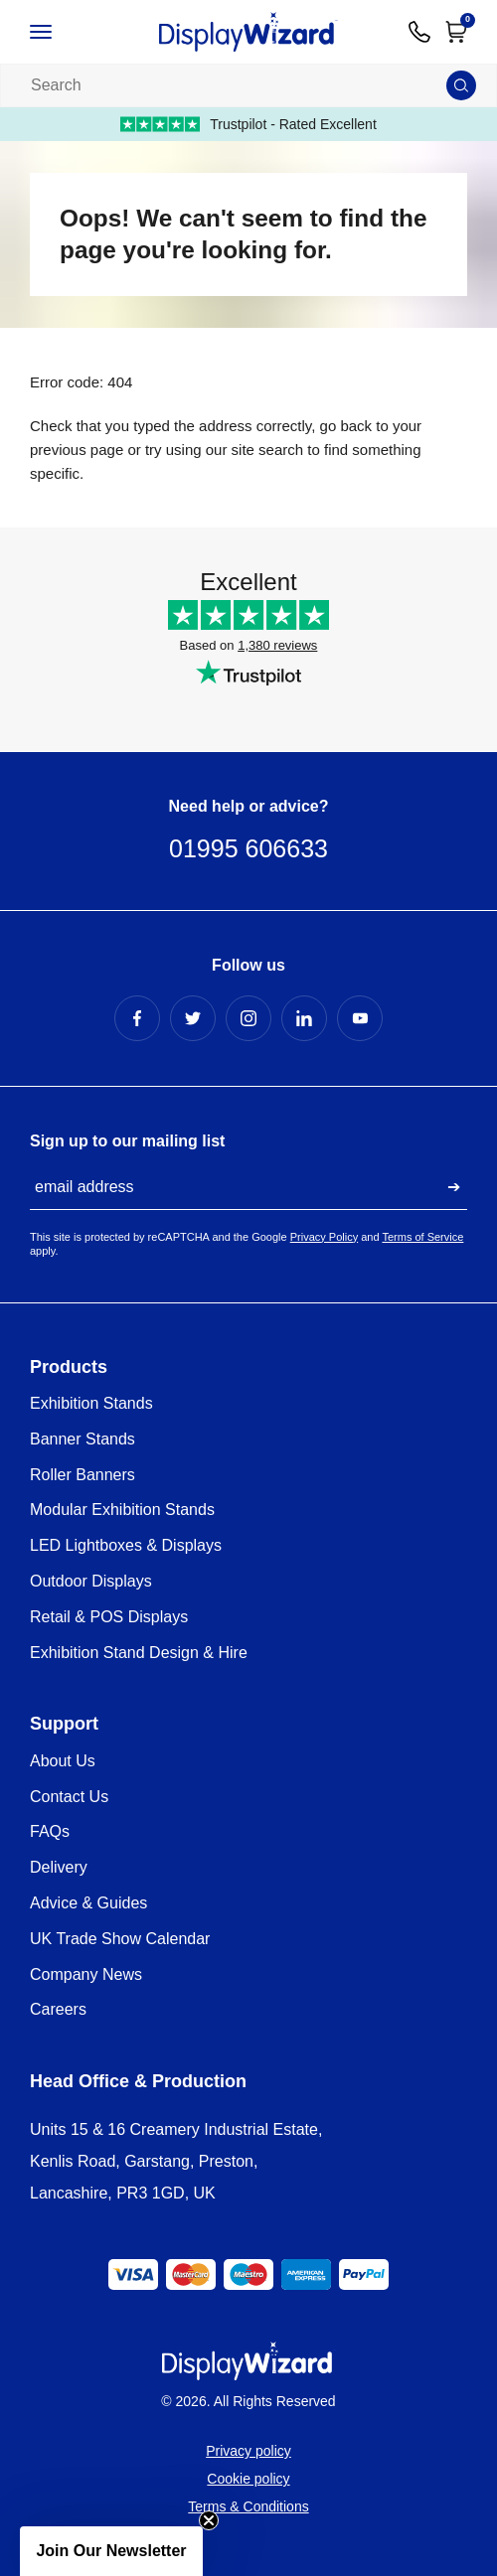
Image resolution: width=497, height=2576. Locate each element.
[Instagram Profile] (248, 1018)
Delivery (58, 1867)
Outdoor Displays (91, 1581)
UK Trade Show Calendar (120, 1938)
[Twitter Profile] (193, 1018)
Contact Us (69, 1796)
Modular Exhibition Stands (122, 1509)
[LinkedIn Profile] (304, 1018)
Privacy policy (248, 2451)
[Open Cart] (456, 32)
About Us (62, 1760)
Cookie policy (248, 2479)
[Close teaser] (209, 2520)
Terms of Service (422, 1237)
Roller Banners (82, 1474)
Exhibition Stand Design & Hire (139, 1652)
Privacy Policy (324, 1237)
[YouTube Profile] (360, 1018)
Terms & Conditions (248, 2506)
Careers (58, 2009)
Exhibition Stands (91, 1403)
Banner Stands (82, 1439)
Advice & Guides (88, 1902)
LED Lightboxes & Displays (126, 1545)
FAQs (50, 1831)
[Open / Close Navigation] (59, 32)
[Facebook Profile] (137, 1018)
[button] (111, 2551)
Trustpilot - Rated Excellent (248, 124)
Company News (86, 1974)
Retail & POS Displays (109, 1616)
